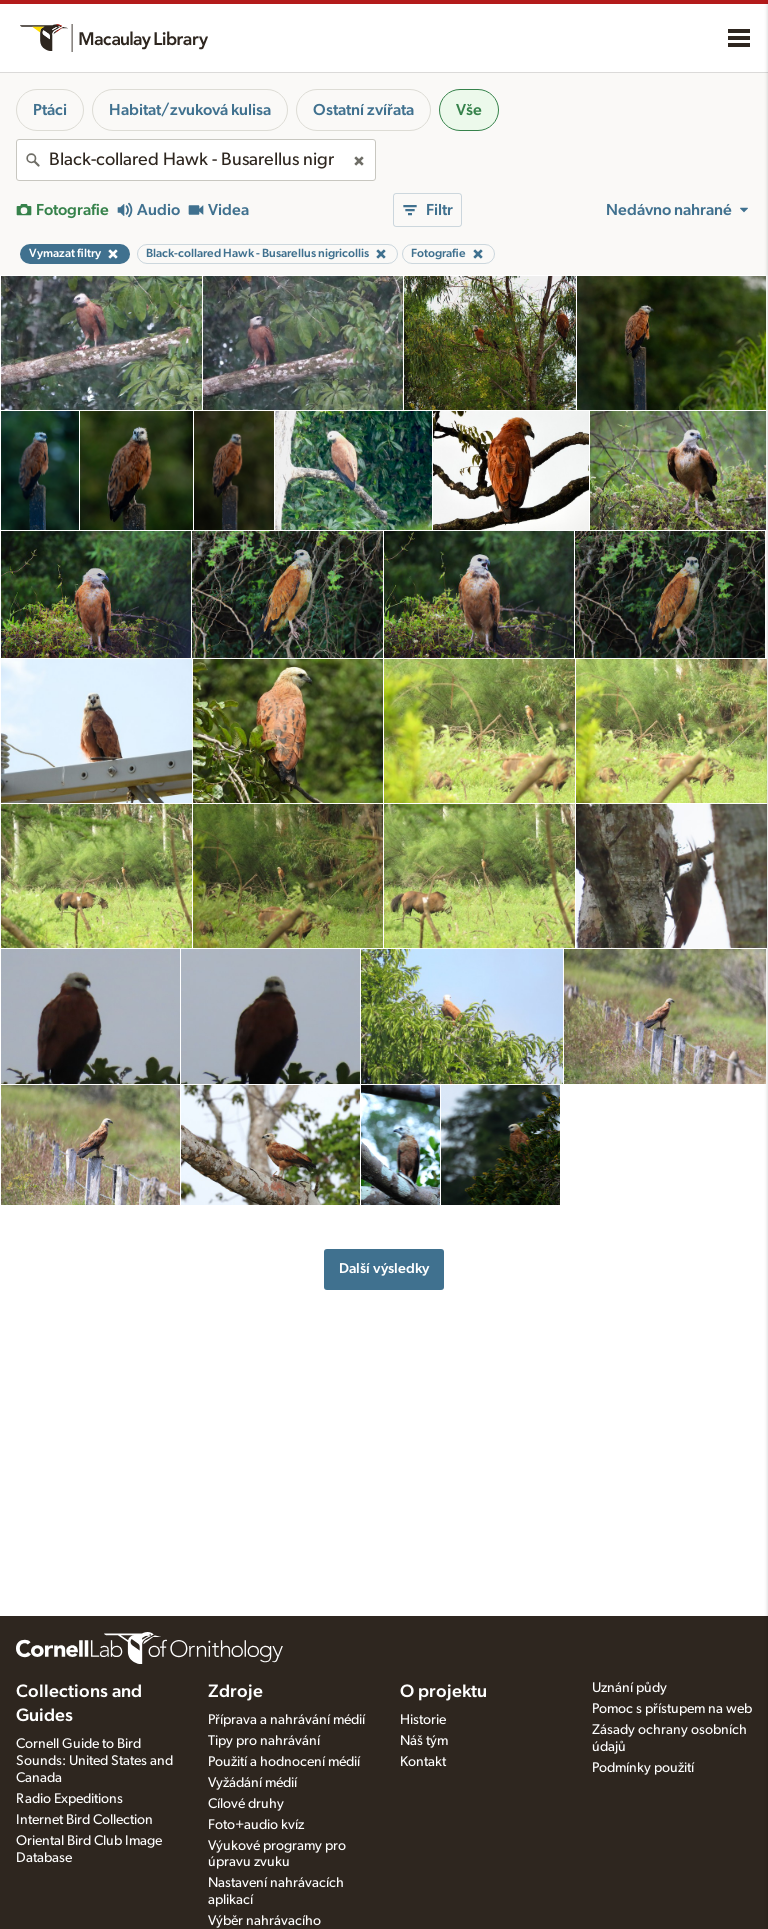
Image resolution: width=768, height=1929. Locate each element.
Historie (423, 1720)
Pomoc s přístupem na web (672, 1709)
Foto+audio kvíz (256, 1825)
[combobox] (196, 160)
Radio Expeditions (69, 1799)
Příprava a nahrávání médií (286, 1720)
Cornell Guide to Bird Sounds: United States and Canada (94, 1761)
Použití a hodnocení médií (284, 1762)
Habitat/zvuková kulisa (190, 110)
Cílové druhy (246, 1804)
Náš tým (424, 1741)
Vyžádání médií (252, 1783)
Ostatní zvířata (363, 110)
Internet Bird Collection (84, 1820)
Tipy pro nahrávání (264, 1741)
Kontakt (423, 1762)
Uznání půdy (629, 1688)
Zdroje (235, 1692)
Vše (469, 110)
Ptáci (50, 110)
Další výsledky (384, 1268)
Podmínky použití (643, 1768)
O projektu (443, 1692)
